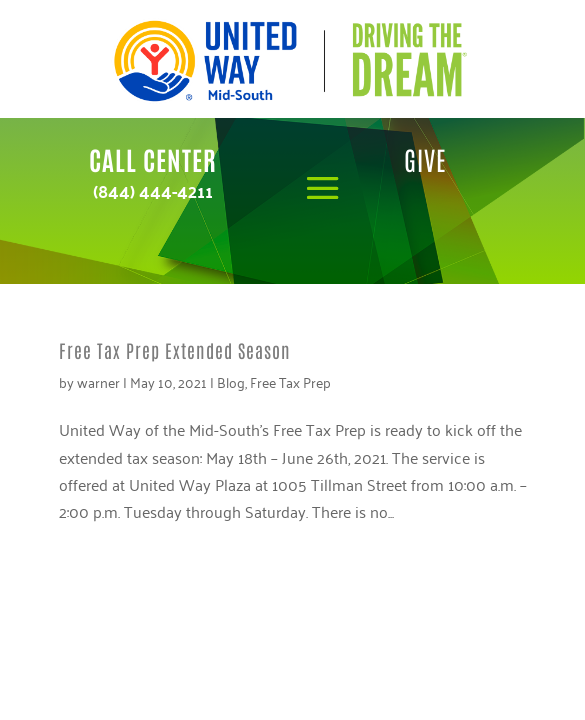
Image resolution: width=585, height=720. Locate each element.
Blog (231, 381)
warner (98, 381)
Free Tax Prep (290, 381)
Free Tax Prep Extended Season (175, 350)
